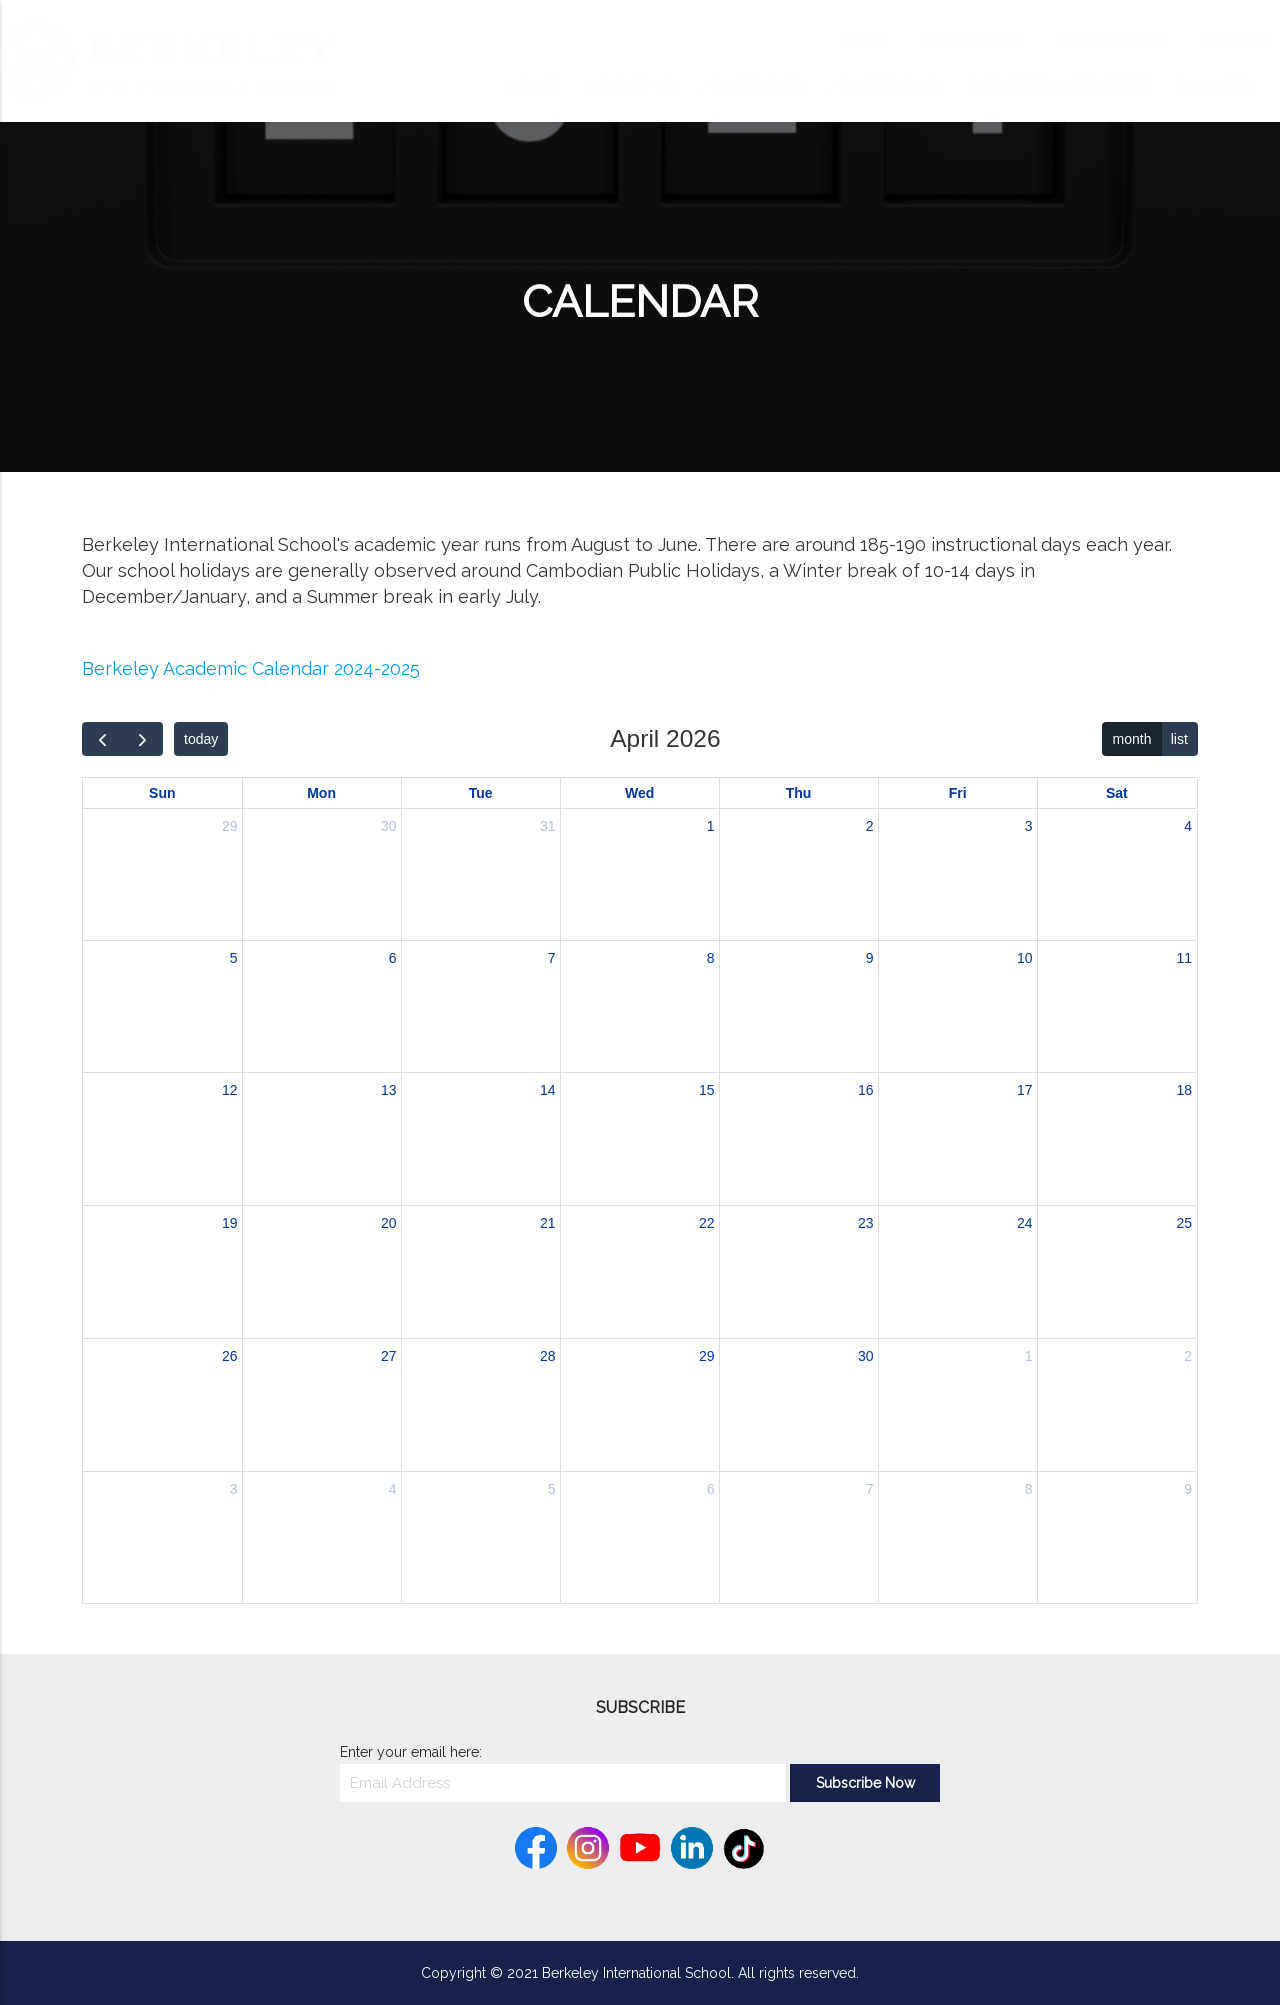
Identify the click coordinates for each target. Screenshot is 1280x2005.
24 (1025, 1223)
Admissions (885, 85)
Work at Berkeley (1090, 40)
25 (1185, 1223)
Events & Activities (1058, 85)
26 (230, 1356)
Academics (753, 85)
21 (548, 1223)
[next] (142, 739)
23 (866, 1223)
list (1179, 739)
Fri (958, 793)
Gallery (1215, 85)
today (201, 739)
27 (389, 1356)
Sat (1117, 793)
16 (866, 1090)
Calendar (761, 40)
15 (707, 1090)
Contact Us (1213, 40)
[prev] (102, 739)
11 (1185, 958)
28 (548, 1356)
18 (1185, 1090)
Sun (162, 793)
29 (230, 826)
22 (707, 1223)
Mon (321, 793)
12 (230, 1090)
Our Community (951, 40)
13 (389, 1090)
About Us (631, 85)
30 (389, 826)
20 (389, 1223)
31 (548, 826)
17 (1025, 1090)
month (1132, 739)
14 (548, 1090)
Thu (799, 793)
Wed (639, 793)
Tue (481, 793)
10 (1025, 958)
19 (230, 1223)
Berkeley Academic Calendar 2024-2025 (251, 668)
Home (534, 85)
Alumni (844, 40)
